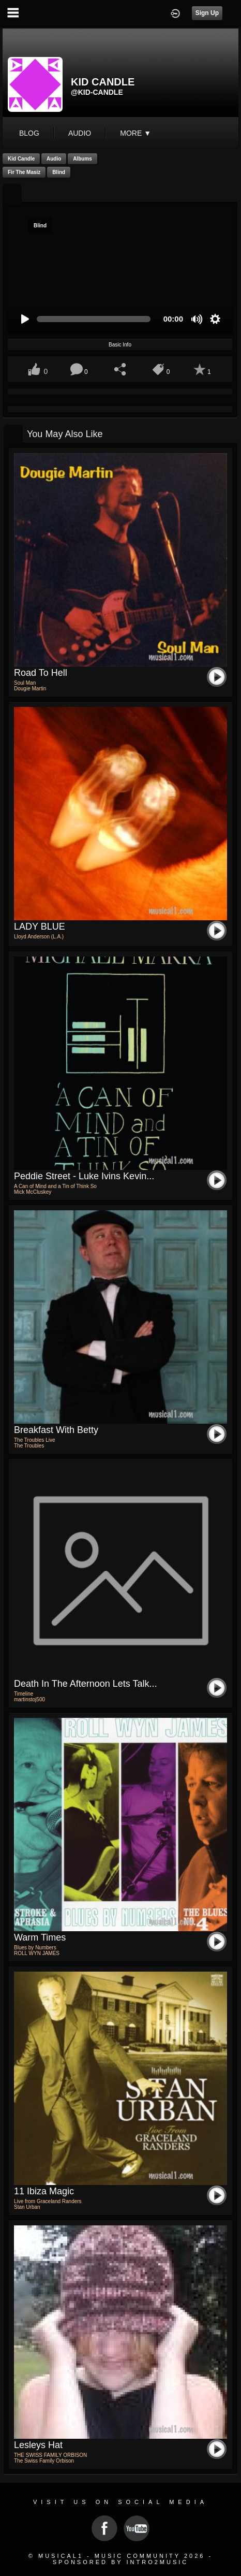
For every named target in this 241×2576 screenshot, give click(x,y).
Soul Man (25, 683)
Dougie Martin (30, 688)
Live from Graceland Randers (48, 2201)
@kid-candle (97, 92)
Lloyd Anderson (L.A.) (39, 936)
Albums (82, 159)
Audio (54, 159)
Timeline (23, 1694)
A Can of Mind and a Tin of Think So (55, 1186)
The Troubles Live (34, 1440)
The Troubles (29, 1446)
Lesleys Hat (38, 2445)
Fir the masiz (24, 172)
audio (79, 133)
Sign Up (207, 13)
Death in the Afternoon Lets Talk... (85, 1683)
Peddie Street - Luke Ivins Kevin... (84, 1176)
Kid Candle (21, 159)
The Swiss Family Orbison (44, 2461)
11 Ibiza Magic (44, 2191)
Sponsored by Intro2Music (121, 2562)
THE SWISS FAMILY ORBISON (50, 2455)
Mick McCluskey (32, 1192)
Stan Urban (27, 2207)
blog (29, 133)
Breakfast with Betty (56, 1430)
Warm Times (40, 1937)
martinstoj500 (29, 1699)
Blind (58, 172)
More (135, 133)
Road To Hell (40, 673)
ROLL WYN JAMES (36, 1953)
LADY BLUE (39, 926)
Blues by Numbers (35, 1947)
